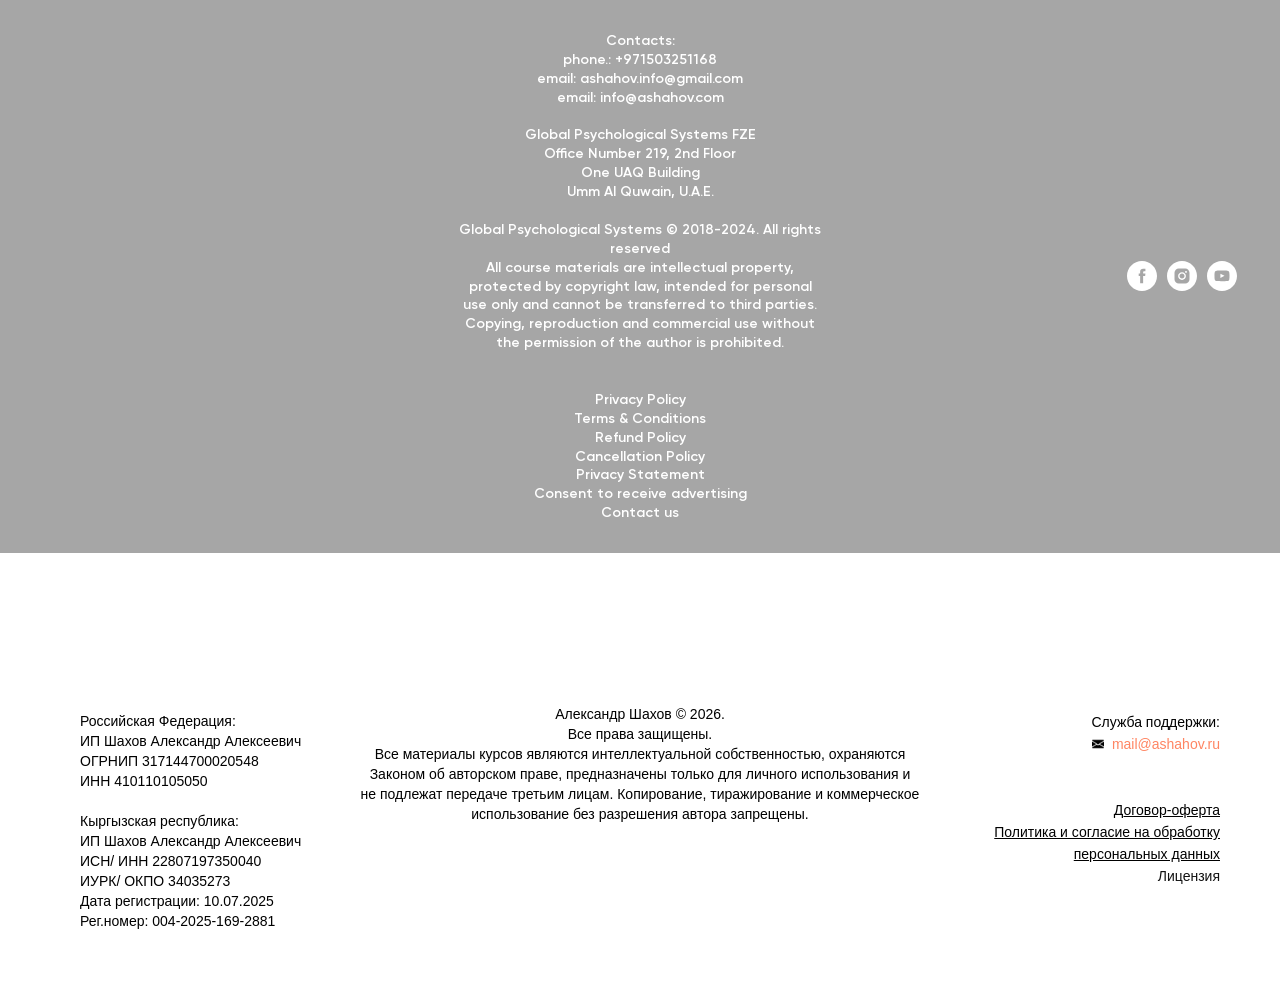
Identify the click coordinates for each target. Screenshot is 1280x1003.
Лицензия (1189, 876)
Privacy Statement (640, 475)
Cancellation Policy (640, 457)
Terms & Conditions (640, 419)
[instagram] (1182, 285)
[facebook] (1142, 285)
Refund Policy (640, 438)
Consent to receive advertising (640, 494)
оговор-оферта (1172, 810)
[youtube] (1222, 285)
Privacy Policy (640, 400)
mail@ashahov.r (1162, 744)
